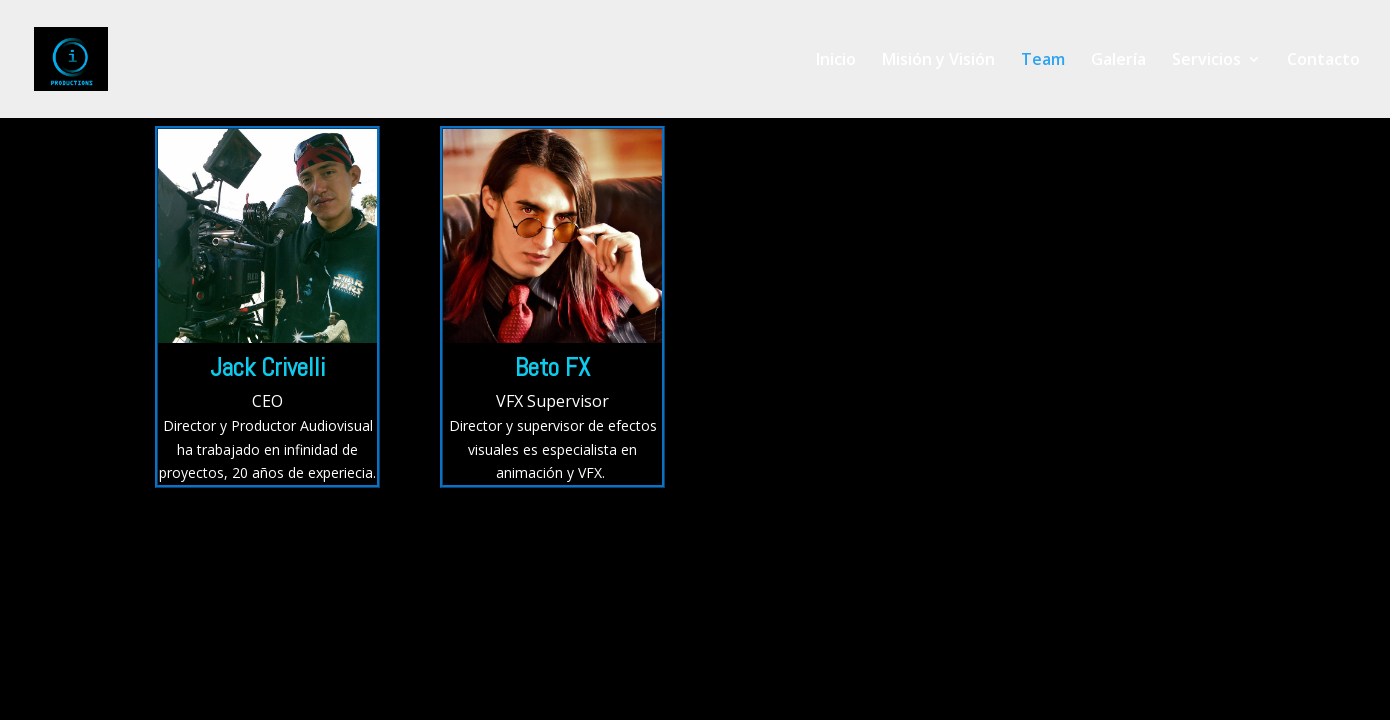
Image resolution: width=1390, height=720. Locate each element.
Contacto (1323, 61)
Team (1043, 61)
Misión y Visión (938, 61)
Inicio (836, 61)
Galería (1118, 61)
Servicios (1206, 61)
